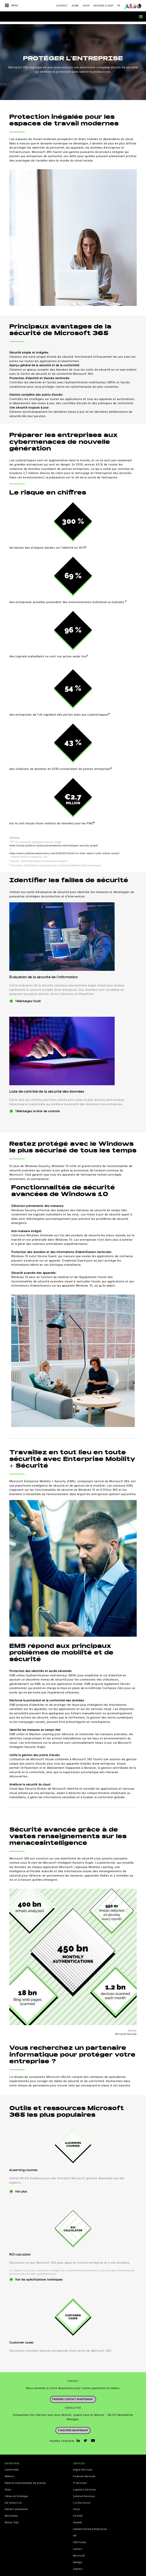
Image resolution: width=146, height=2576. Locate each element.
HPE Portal (79, 2540)
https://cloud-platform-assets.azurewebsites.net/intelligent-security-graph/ (53, 843)
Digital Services (83, 2467)
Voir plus (21, 2189)
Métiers (9, 2474)
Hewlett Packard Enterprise (90, 2526)
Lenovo (77, 2546)
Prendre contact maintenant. (73, 2396)
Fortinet (78, 2513)
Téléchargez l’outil (27, 998)
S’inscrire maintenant (73, 2427)
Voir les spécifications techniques (39, 2277)
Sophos (78, 2566)
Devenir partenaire (16, 2506)
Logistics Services (84, 2487)
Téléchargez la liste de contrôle (37, 1108)
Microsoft (79, 2553)
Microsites (11, 2513)
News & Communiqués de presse (25, 2480)
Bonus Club (12, 2520)
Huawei (77, 2520)
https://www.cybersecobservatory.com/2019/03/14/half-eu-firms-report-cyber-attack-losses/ (64, 850)
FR (118, 5)
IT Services (80, 2480)
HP (74, 2533)
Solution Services (84, 2494)
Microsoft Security (126, 2031)
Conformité (12, 2467)
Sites (8, 2487)
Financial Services (84, 2474)
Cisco (76, 2506)
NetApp (77, 2560)
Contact (62, 5)
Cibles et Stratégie (16, 2494)
